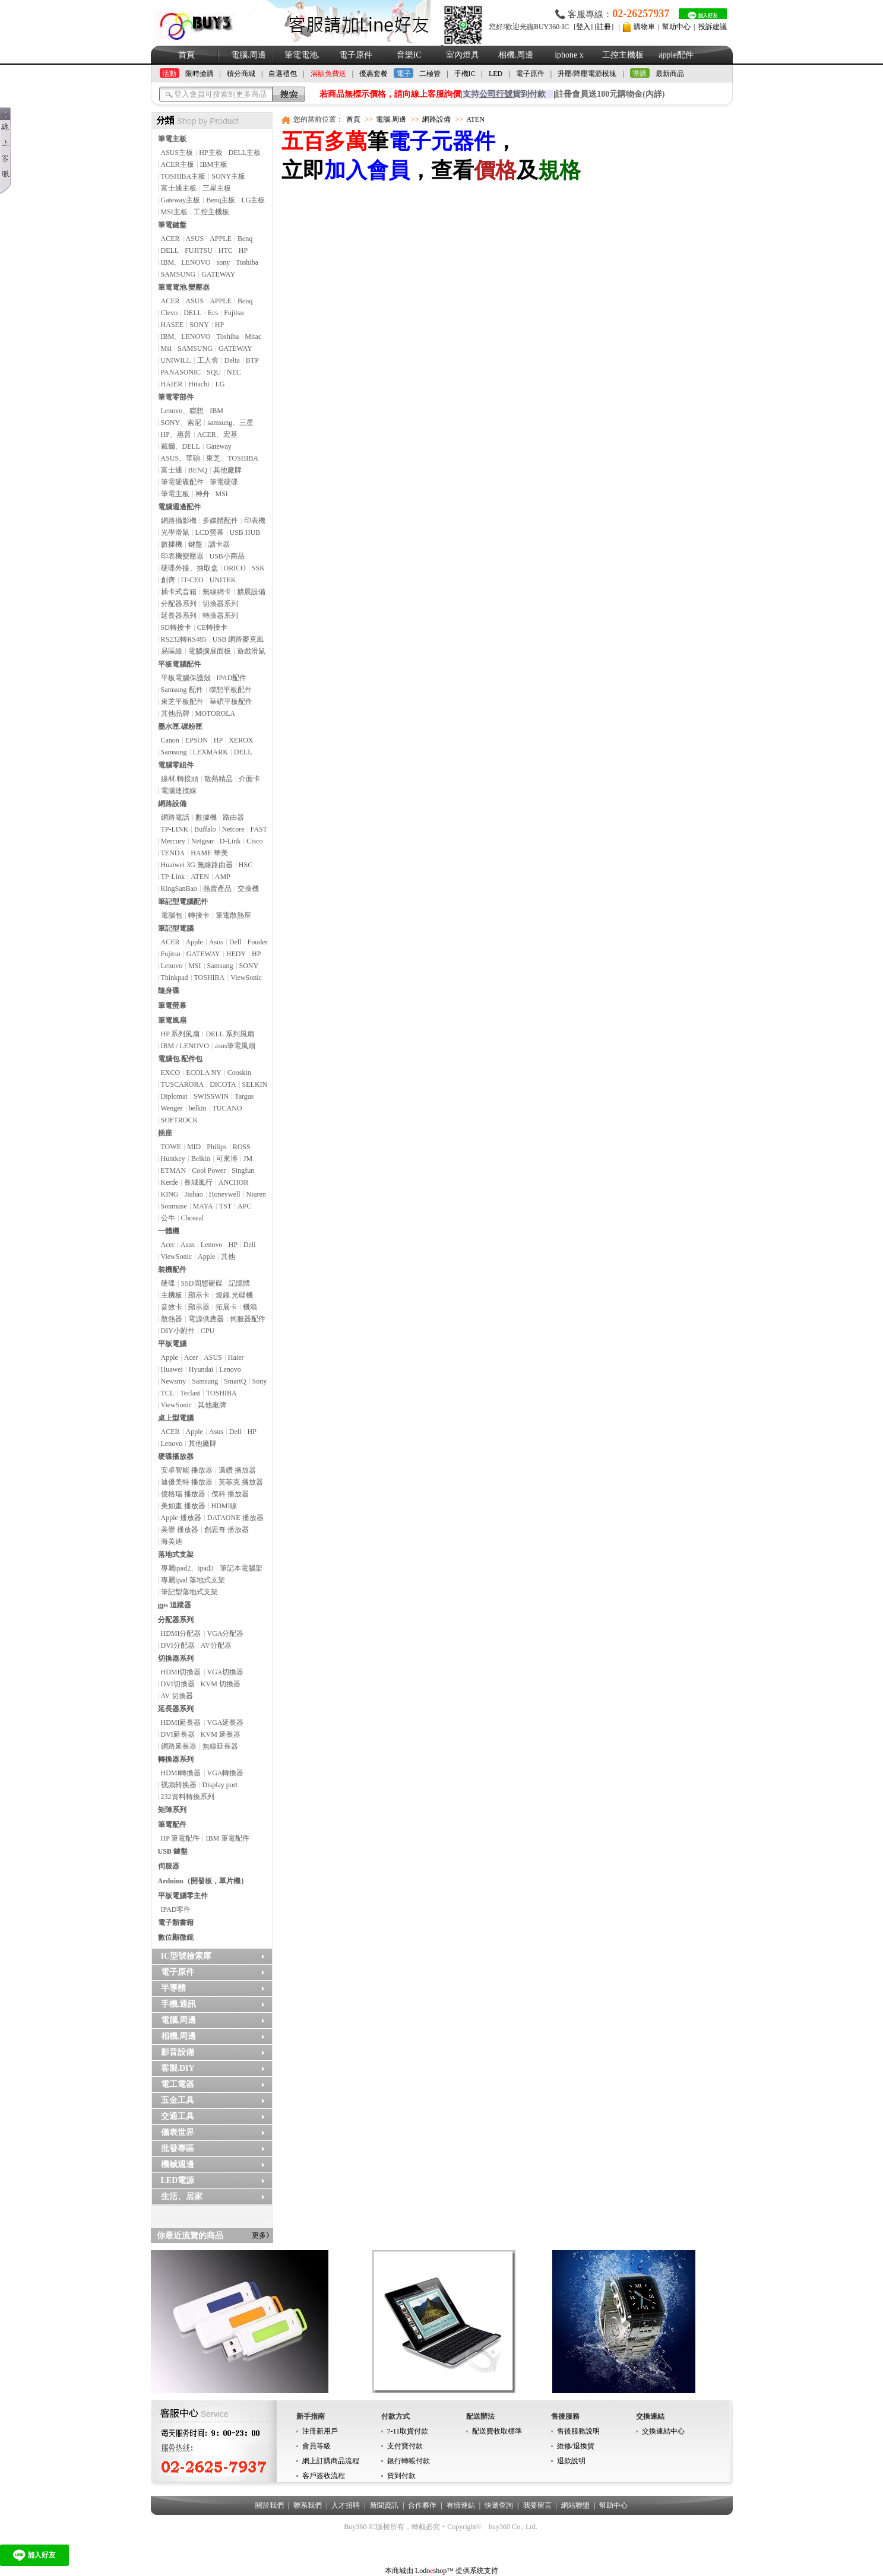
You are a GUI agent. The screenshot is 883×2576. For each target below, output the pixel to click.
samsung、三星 (230, 422)
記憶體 (239, 1283)
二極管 (430, 73)
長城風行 (198, 1182)
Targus (244, 1096)
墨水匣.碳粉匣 (180, 726)
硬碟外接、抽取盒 (189, 568)
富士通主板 (179, 188)
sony (223, 262)
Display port (220, 1785)
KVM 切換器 (220, 1684)
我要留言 (537, 2505)
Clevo (169, 313)
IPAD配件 (232, 678)
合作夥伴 (422, 2505)
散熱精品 (218, 779)
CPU (207, 1331)
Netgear (202, 841)
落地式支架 (176, 1554)
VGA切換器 (225, 1672)
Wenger (172, 1108)
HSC (245, 865)
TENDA (173, 853)
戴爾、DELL (181, 446)
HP (243, 250)
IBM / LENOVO (185, 1046)
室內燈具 (462, 54)
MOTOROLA (215, 713)
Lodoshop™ (434, 2571)
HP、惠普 (176, 434)
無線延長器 (220, 1746)
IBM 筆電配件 (227, 1838)
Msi (166, 348)
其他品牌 (175, 713)
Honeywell (224, 1194)
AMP (222, 877)
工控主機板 (623, 54)
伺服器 (168, 1866)
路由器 (233, 817)
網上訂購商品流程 (330, 2461)
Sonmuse (174, 1206)
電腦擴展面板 (209, 651)
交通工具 (177, 2116)
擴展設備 (251, 592)
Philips (216, 1147)
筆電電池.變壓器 (184, 287)
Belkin (200, 1158)
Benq (245, 238)
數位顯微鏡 (176, 1937)
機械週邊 (177, 2164)
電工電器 (177, 2084)
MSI (222, 494)
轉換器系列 (220, 615)
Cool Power (209, 1170)
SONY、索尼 (181, 422)
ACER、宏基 (217, 434)
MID (194, 1147)
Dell (235, 942)
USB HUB (245, 532)
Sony (259, 1381)
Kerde (169, 1182)
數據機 (171, 544)
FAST (259, 829)
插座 (165, 1133)
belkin (198, 1108)
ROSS (242, 1147)
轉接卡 (199, 915)
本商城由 (399, 2571)
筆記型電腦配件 (183, 901)
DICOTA (223, 1084)
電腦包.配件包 (180, 1059)
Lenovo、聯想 (182, 411)
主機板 (171, 1295)
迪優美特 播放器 (187, 1482)
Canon (170, 740)
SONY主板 (228, 176)
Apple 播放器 (181, 1518)
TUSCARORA (182, 1084)
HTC (226, 250)
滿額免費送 (328, 73)
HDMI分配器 (181, 1633)
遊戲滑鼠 (251, 651)
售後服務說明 (578, 2431)
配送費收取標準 (497, 2431)
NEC (234, 372)
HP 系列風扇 (180, 1034)
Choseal (192, 1218)
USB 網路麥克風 (238, 639)
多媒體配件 (220, 520)
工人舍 (208, 360)
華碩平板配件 (231, 701)
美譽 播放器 (179, 1529)
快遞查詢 (499, 2505)
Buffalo (205, 829)
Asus (216, 942)
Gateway (219, 446)
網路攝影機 (179, 520)
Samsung (174, 752)
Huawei (172, 1369)
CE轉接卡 (212, 627)
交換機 (248, 888)
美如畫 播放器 (183, 1506)
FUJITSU (199, 250)
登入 (583, 27)
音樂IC (409, 54)
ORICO (235, 568)
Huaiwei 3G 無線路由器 (197, 865)
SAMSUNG (178, 274)
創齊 (168, 580)
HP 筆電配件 (180, 1838)
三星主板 (216, 188)
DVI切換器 (178, 1684)
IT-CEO (192, 580)
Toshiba (247, 262)
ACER (170, 238)
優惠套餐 (373, 73)
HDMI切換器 (181, 1672)
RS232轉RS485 (184, 639)
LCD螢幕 (209, 532)
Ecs (213, 313)
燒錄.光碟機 (234, 1295)
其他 (228, 1256)
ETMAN (173, 1170)
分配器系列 (179, 603)
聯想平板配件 (230, 690)
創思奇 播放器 (226, 1529)
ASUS (195, 238)
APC (244, 1206)
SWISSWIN (211, 1096)
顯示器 (199, 1307)
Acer (168, 1245)
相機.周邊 (516, 54)
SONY (199, 325)
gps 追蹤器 (174, 1605)
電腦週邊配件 (179, 507)
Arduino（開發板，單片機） (203, 1881)
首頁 (186, 54)
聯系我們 (307, 2505)
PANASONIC (181, 372)
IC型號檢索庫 (186, 1956)
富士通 (171, 470)
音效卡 (171, 1307)
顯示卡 (199, 1295)
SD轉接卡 (176, 627)
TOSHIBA (209, 977)
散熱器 (171, 1319)
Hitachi (198, 384)
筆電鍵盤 (172, 225)
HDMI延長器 (181, 1722)
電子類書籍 (176, 1922)
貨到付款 (401, 2476)
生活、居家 (181, 2196)
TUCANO (227, 1108)
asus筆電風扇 (235, 1046)
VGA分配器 (225, 1633)
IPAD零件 (176, 1909)
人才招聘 (345, 2505)
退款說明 (571, 2461)
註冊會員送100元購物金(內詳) (609, 94)
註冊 (604, 27)
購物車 (644, 27)
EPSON (196, 740)
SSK (258, 568)
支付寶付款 (405, 2446)
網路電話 (175, 817)
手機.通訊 (179, 2004)
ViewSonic (246, 977)
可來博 (227, 1158)
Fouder (258, 942)
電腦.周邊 (249, 54)
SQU (214, 372)
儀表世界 (177, 2132)
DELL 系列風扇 (229, 1034)
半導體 (173, 1988)
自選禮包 (282, 73)
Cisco (254, 841)
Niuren (256, 1194)
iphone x (569, 54)
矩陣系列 (172, 1810)
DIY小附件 (178, 1331)
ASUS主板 (177, 152)
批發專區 (177, 2148)
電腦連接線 (179, 790)
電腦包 (171, 915)
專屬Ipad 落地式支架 (193, 1580)
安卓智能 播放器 (187, 1470)
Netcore (233, 829)
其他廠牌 (227, 470)
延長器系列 (179, 615)
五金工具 (177, 2100)
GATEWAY (218, 274)
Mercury (173, 841)
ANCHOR (234, 1182)
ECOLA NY (203, 1072)
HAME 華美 (209, 853)
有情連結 (461, 2505)
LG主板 (253, 200)
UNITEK (223, 580)
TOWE (171, 1147)
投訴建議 (712, 27)
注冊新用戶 (320, 2431)
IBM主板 (214, 164)
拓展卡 (226, 1307)
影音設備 (177, 2052)
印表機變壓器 (182, 556)
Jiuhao (194, 1194)
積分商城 (241, 73)
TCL (168, 1393)
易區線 (171, 651)
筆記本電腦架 (241, 1568)
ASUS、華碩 (181, 458)
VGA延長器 (225, 1722)
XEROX (241, 740)
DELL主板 (245, 152)
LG (220, 384)
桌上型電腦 (176, 1418)
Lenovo (172, 966)
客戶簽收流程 (323, 2476)
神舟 (202, 494)
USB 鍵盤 (173, 1851)
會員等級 (316, 2446)
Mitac (253, 336)
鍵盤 (195, 544)
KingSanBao (179, 888)
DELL (170, 250)
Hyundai (201, 1369)
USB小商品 (227, 556)
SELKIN (255, 1084)
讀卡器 (219, 544)
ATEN (200, 877)
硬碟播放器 (176, 1456)
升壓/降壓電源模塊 (587, 73)
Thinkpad (174, 977)
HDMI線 (224, 1506)
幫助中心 (676, 27)
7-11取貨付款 (408, 2431)
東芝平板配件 (182, 701)
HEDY (236, 954)
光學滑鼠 (175, 532)
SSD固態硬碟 (202, 1283)
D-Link (230, 841)
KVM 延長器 (220, 1734)
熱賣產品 (217, 888)
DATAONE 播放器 (235, 1518)
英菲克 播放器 (241, 1482)
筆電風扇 (172, 1020)
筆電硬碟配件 (182, 482)
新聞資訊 (384, 2505)
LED (495, 73)
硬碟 (168, 1283)
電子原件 (355, 54)
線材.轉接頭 (179, 779)
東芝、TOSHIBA (232, 458)
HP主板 (210, 152)
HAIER (172, 384)
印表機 (254, 520)
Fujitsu (233, 313)
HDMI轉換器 (181, 1773)
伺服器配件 (247, 1319)
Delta (232, 360)
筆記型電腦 (176, 928)
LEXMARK (210, 752)
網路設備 (172, 804)
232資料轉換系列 (187, 1797)
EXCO (171, 1072)
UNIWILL (176, 360)
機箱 (250, 1307)
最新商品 (670, 73)
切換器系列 (220, 603)
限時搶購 (199, 73)
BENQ (198, 470)
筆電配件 (172, 1824)
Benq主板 (220, 200)
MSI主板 (174, 212)
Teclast (190, 1393)
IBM (216, 411)
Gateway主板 (181, 200)
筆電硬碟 (224, 482)
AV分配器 (216, 1645)
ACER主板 (177, 164)
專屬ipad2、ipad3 (187, 1568)
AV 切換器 (177, 1696)
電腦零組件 (176, 765)
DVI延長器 (178, 1734)
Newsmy (173, 1381)
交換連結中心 (663, 2431)
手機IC (465, 73)
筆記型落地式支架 (189, 1592)
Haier (236, 1357)
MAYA (203, 1206)
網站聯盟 (575, 2505)
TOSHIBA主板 (183, 176)
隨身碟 (168, 990)
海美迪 (171, 1541)
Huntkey (173, 1158)
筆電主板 (172, 139)
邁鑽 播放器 (237, 1470)
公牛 (168, 1218)
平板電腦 (172, 1344)
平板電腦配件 (179, 664)
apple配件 (676, 54)
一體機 (168, 1231)
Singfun (243, 1170)
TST (225, 1206)
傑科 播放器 (230, 1494)
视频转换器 (179, 1785)
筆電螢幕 (172, 1005)
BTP (252, 360)
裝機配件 (172, 1269)
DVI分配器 (178, 1645)
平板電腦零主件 (183, 1896)
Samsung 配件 (182, 690)
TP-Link (173, 877)
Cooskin (239, 1072)
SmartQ (235, 1381)
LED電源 (178, 2180)
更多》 (262, 2235)
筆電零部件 (176, 397)
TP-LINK (175, 829)
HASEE (172, 325)
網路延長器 (179, 1746)
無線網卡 (216, 592)
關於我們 (269, 2505)
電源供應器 (206, 1319)
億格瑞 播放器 (183, 1494)
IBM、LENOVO (186, 262)
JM (247, 1158)
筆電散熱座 (233, 915)
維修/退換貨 (575, 2446)
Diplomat (174, 1096)
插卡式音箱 (179, 592)
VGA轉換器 (225, 1773)
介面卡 (249, 779)
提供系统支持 (476, 2571)
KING (170, 1194)
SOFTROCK (179, 1120)
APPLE (221, 238)
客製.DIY (178, 2068)
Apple (194, 942)
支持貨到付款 (504, 94)
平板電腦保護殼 (186, 678)
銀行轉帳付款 (408, 2461)
